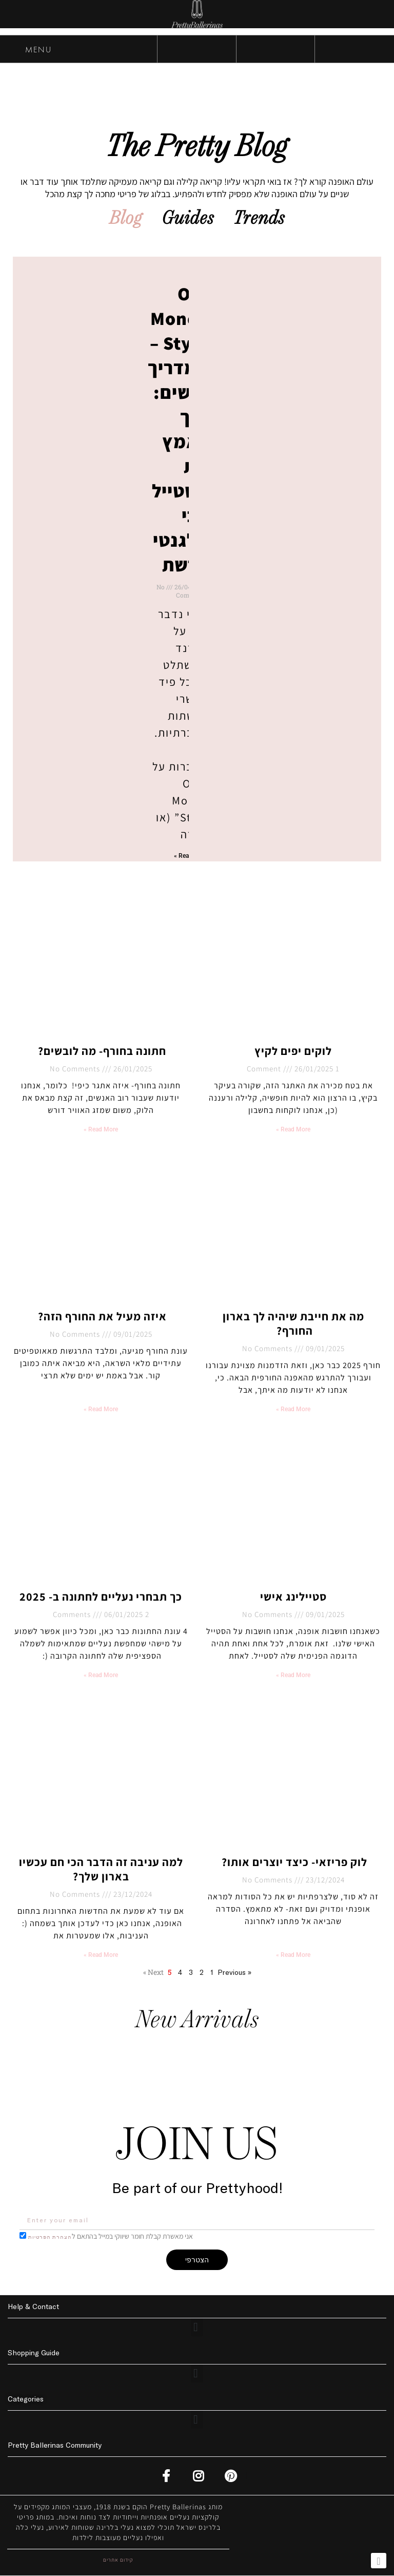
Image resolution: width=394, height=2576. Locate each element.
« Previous (234, 1972)
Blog (124, 219)
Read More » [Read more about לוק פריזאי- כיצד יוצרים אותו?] (293, 1955)
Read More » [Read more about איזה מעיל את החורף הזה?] (101, 1409)
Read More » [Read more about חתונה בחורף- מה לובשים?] (101, 1129)
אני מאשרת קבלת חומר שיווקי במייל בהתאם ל (110, 2236)
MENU (28, 50)
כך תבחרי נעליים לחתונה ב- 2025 (100, 1597)
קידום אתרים (118, 2560)
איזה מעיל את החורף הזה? (101, 1317)
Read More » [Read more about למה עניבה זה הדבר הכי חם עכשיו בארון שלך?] (101, 1955)
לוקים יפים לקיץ (293, 1051)
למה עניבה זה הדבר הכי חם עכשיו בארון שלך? (101, 1869)
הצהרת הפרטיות (50, 2237)
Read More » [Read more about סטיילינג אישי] (293, 1675)
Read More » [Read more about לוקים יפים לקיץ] (293, 1129)
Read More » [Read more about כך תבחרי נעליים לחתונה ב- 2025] (101, 1675)
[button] (197, 2328)
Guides (188, 219)
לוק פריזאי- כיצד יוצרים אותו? (293, 1862)
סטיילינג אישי (293, 1597)
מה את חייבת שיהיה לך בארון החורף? (293, 1324)
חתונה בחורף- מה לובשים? (100, 1051)
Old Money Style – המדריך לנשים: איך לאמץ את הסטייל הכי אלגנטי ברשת (178, 429)
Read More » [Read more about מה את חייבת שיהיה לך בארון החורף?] (293, 1409)
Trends (261, 219)
